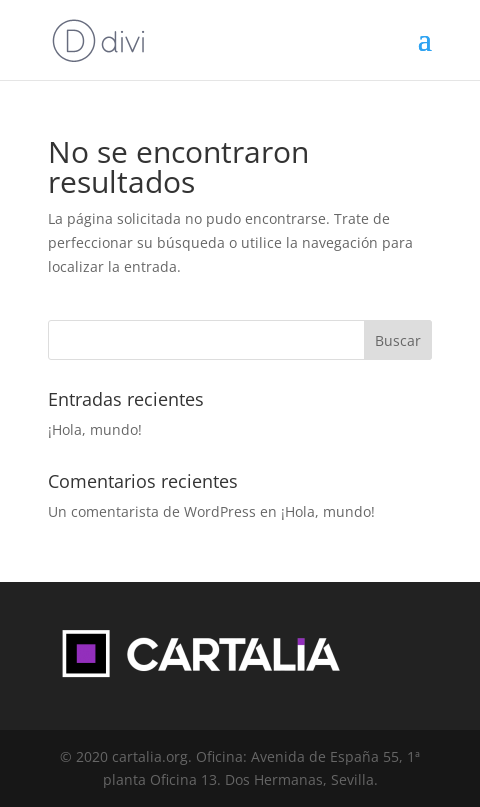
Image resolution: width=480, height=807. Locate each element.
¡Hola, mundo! (95, 429)
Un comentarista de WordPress (152, 511)
